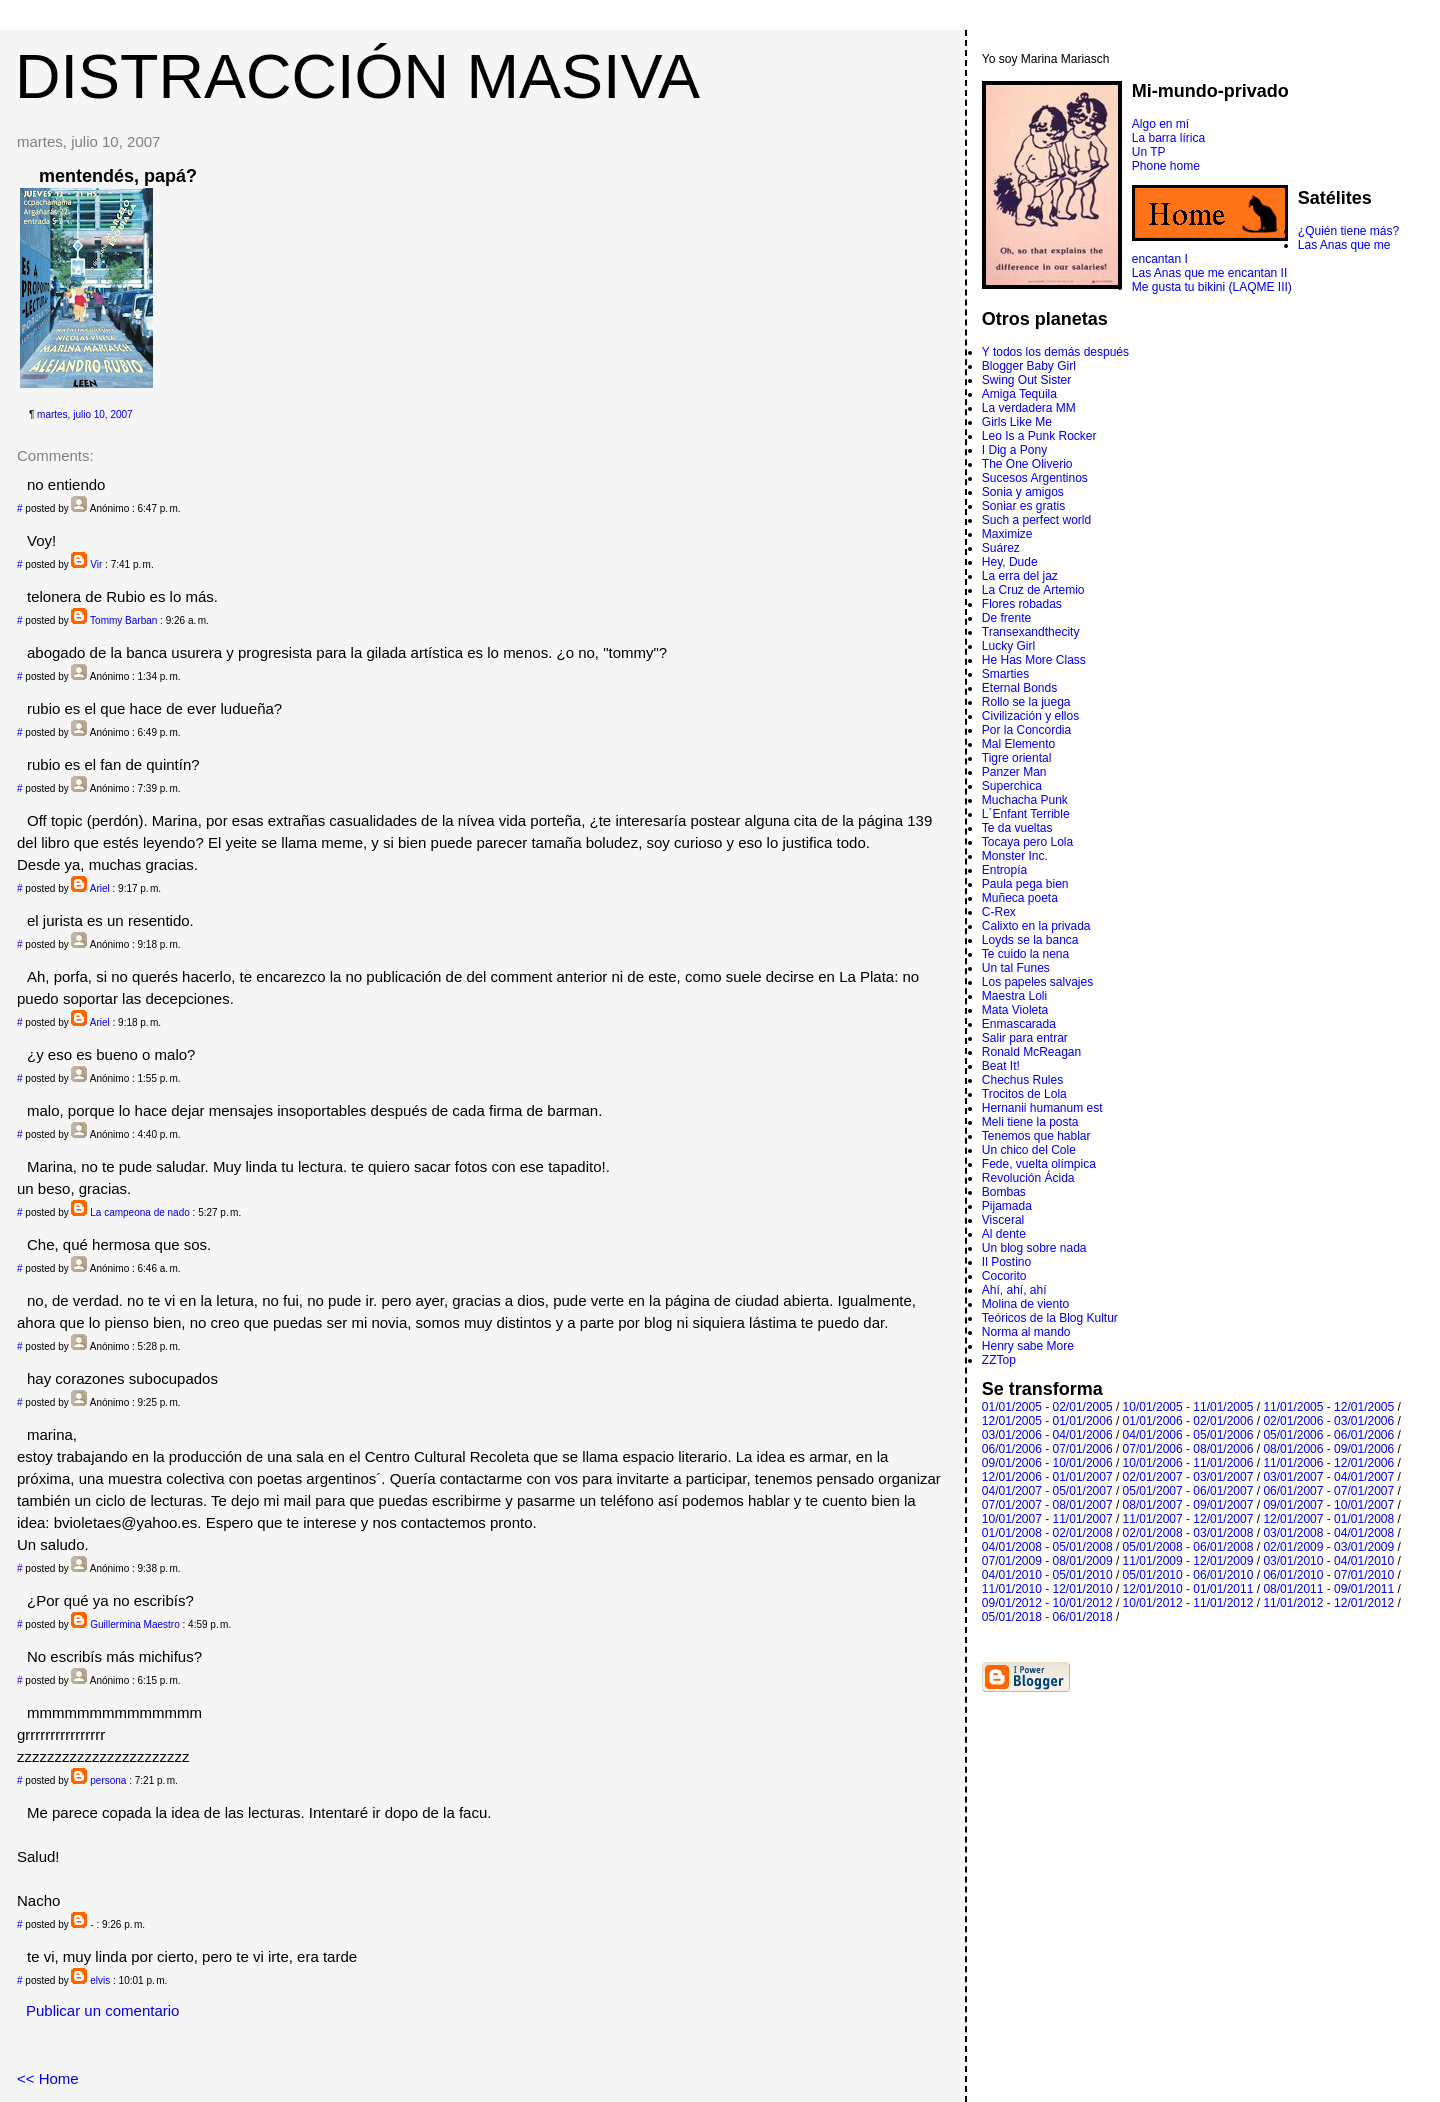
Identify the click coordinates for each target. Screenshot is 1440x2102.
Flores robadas (1022, 604)
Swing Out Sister (1026, 380)
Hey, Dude (1010, 562)
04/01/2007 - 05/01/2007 (1047, 1491)
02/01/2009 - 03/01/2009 (1328, 1547)
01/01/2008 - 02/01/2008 (1047, 1533)
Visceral (1003, 1220)
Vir (96, 564)
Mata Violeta (1015, 1010)
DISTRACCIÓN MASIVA (357, 76)
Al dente (1004, 1234)
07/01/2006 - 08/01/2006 (1188, 1449)
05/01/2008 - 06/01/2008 (1188, 1547)
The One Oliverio (1027, 464)
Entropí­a (1004, 870)
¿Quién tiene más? (1348, 231)
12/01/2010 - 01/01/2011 (1188, 1589)
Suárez (1001, 548)
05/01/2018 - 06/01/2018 (1047, 1617)
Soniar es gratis (1023, 506)
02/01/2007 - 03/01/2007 (1188, 1477)
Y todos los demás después (1055, 352)
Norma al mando (1026, 1332)
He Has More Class (1034, 660)
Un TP (1149, 152)
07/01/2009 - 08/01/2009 (1047, 1561)
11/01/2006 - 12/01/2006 (1328, 1463)
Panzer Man (1014, 772)
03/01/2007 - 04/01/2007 (1328, 1477)
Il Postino (1006, 1262)
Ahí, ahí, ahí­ (1014, 1290)
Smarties (1005, 674)
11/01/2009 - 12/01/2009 (1188, 1561)
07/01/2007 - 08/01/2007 (1047, 1505)
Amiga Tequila (1019, 394)
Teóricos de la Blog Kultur (1050, 1318)
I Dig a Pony (1014, 450)
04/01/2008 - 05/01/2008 (1047, 1547)
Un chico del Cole (1029, 1150)
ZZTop (999, 1360)
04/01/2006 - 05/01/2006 (1188, 1435)
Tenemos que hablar (1036, 1136)
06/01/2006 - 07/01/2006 (1047, 1449)
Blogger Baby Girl (1029, 366)
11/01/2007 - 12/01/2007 (1188, 1519)
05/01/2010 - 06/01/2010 (1188, 1575)
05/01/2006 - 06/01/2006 (1328, 1435)
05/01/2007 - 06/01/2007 (1188, 1491)
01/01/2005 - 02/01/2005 (1047, 1407)
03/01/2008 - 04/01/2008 (1328, 1533)
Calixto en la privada (1036, 926)
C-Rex (999, 912)
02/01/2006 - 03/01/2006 (1328, 1421)
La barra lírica (1168, 138)
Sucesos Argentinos (1035, 478)
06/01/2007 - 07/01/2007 (1328, 1491)
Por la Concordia (1026, 730)
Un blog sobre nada (1034, 1248)
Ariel (100, 888)
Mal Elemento (1018, 744)
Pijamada (1007, 1206)
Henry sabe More (1028, 1346)
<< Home (48, 2078)
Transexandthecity (1031, 632)
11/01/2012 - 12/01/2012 (1328, 1603)
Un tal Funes (1016, 968)
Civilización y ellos (1030, 716)
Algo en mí (1160, 124)
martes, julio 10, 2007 (85, 414)
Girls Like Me (1017, 422)
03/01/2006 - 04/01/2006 (1047, 1435)
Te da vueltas (1017, 828)
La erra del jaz (1020, 576)
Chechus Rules (1022, 1080)
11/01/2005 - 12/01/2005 (1328, 1407)
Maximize (1007, 534)
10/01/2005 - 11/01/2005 (1188, 1407)
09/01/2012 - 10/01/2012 (1047, 1603)
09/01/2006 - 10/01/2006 (1047, 1463)
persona (108, 1780)
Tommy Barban (123, 620)
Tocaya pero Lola (1027, 842)
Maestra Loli (1014, 996)
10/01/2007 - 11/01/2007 (1047, 1519)
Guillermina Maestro (134, 1624)
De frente (1006, 618)
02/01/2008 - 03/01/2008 (1188, 1533)
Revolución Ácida (1028, 1178)
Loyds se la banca (1030, 940)
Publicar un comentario (102, 2010)
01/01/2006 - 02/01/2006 (1188, 1421)
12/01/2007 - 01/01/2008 (1328, 1519)
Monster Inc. (1015, 856)
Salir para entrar (1025, 1038)
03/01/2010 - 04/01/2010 (1328, 1561)
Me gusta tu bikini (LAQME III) (1212, 287)
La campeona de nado (140, 1212)
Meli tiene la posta (1030, 1122)
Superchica (1012, 786)
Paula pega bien (1025, 884)
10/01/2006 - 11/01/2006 (1188, 1463)
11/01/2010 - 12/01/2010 (1047, 1589)
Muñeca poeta (1020, 898)
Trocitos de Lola (1024, 1094)
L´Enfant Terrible (1026, 814)
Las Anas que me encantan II (1209, 273)
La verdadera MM (1029, 408)
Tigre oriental (1017, 758)
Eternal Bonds (1019, 688)
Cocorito (1004, 1276)
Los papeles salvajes (1037, 982)
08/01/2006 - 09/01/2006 (1328, 1449)
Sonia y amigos (1023, 492)
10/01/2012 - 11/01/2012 (1188, 1603)
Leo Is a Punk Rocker (1039, 436)
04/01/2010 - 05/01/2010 (1047, 1575)
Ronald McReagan (1031, 1052)
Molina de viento (1025, 1304)
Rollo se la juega (1026, 702)
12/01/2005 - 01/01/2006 (1047, 1421)
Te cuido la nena (1025, 954)
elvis (100, 1980)
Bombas (1004, 1192)
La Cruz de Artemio (1033, 590)
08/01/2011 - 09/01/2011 (1328, 1589)
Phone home (1166, 166)
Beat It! (1001, 1066)
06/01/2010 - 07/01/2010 (1328, 1575)
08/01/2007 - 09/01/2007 (1188, 1505)
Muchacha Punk (1025, 800)
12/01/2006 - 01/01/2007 (1047, 1477)
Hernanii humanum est (1042, 1108)
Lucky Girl (1008, 646)
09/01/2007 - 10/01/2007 (1328, 1505)
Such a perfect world (1036, 520)
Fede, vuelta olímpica (1039, 1164)
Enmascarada (1019, 1024)
